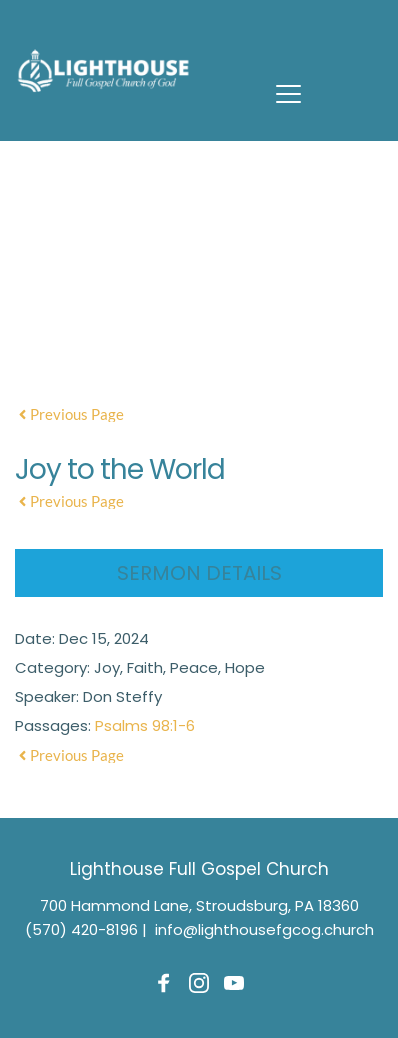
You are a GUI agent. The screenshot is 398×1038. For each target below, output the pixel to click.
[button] (288, 93)
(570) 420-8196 (81, 929)
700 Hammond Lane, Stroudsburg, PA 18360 (199, 905)
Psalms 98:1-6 (145, 725)
